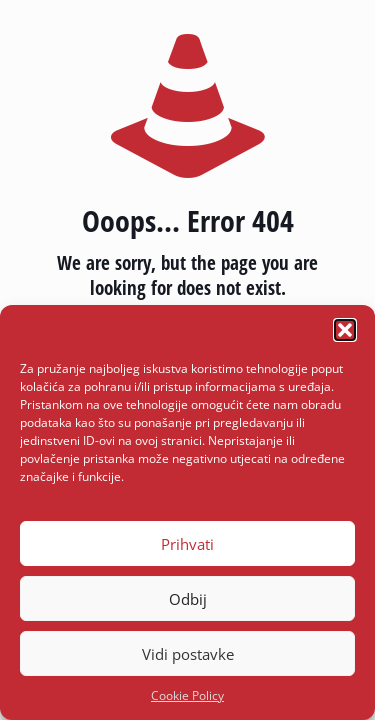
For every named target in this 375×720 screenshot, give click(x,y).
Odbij (188, 599)
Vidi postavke (188, 654)
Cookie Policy (187, 695)
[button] (345, 330)
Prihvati (187, 544)
